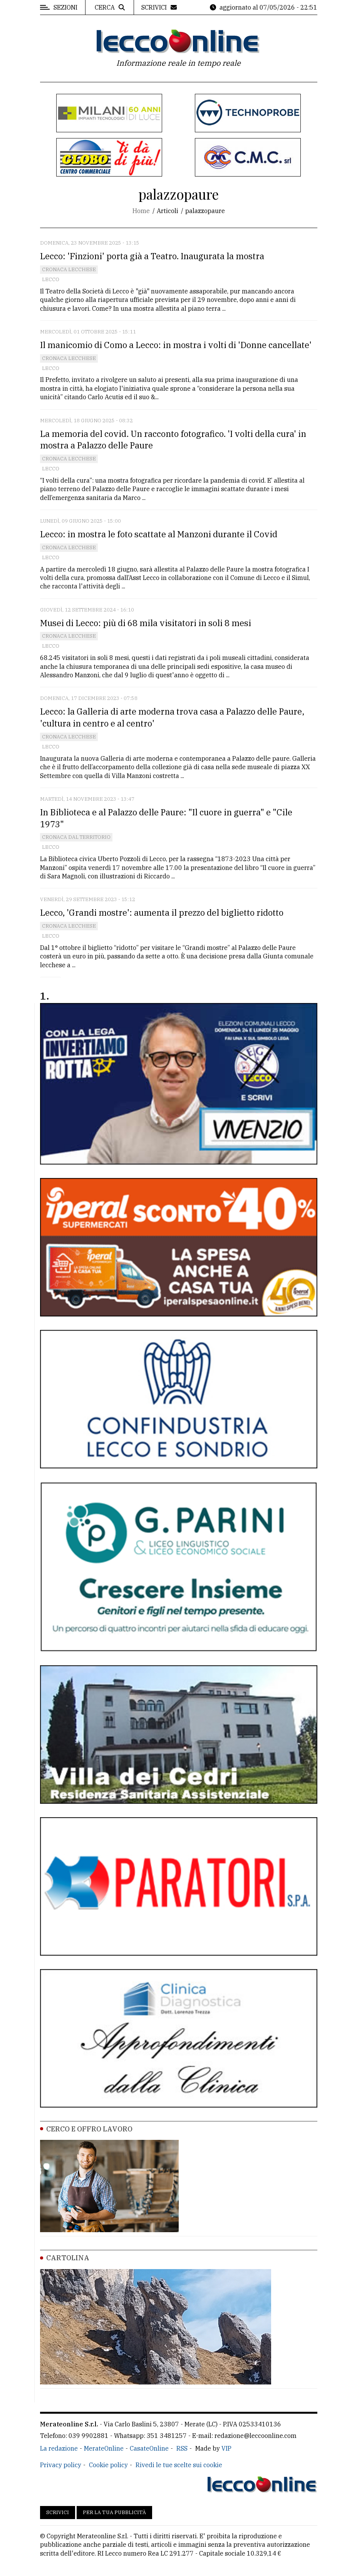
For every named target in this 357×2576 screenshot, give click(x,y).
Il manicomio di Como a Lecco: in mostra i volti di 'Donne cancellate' (176, 344)
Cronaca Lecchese (69, 269)
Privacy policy (60, 2465)
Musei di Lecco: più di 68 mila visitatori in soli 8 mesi (145, 622)
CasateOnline (149, 2448)
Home (141, 211)
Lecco (50, 279)
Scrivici (57, 2512)
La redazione (59, 2448)
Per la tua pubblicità (114, 2512)
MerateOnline (104, 2448)
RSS (182, 2448)
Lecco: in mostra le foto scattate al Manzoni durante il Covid (158, 534)
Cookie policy (108, 2465)
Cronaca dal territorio (76, 837)
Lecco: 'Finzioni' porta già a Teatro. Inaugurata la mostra (152, 256)
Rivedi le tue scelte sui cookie (179, 2465)
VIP (226, 2448)
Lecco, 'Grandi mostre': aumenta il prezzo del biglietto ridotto (161, 912)
